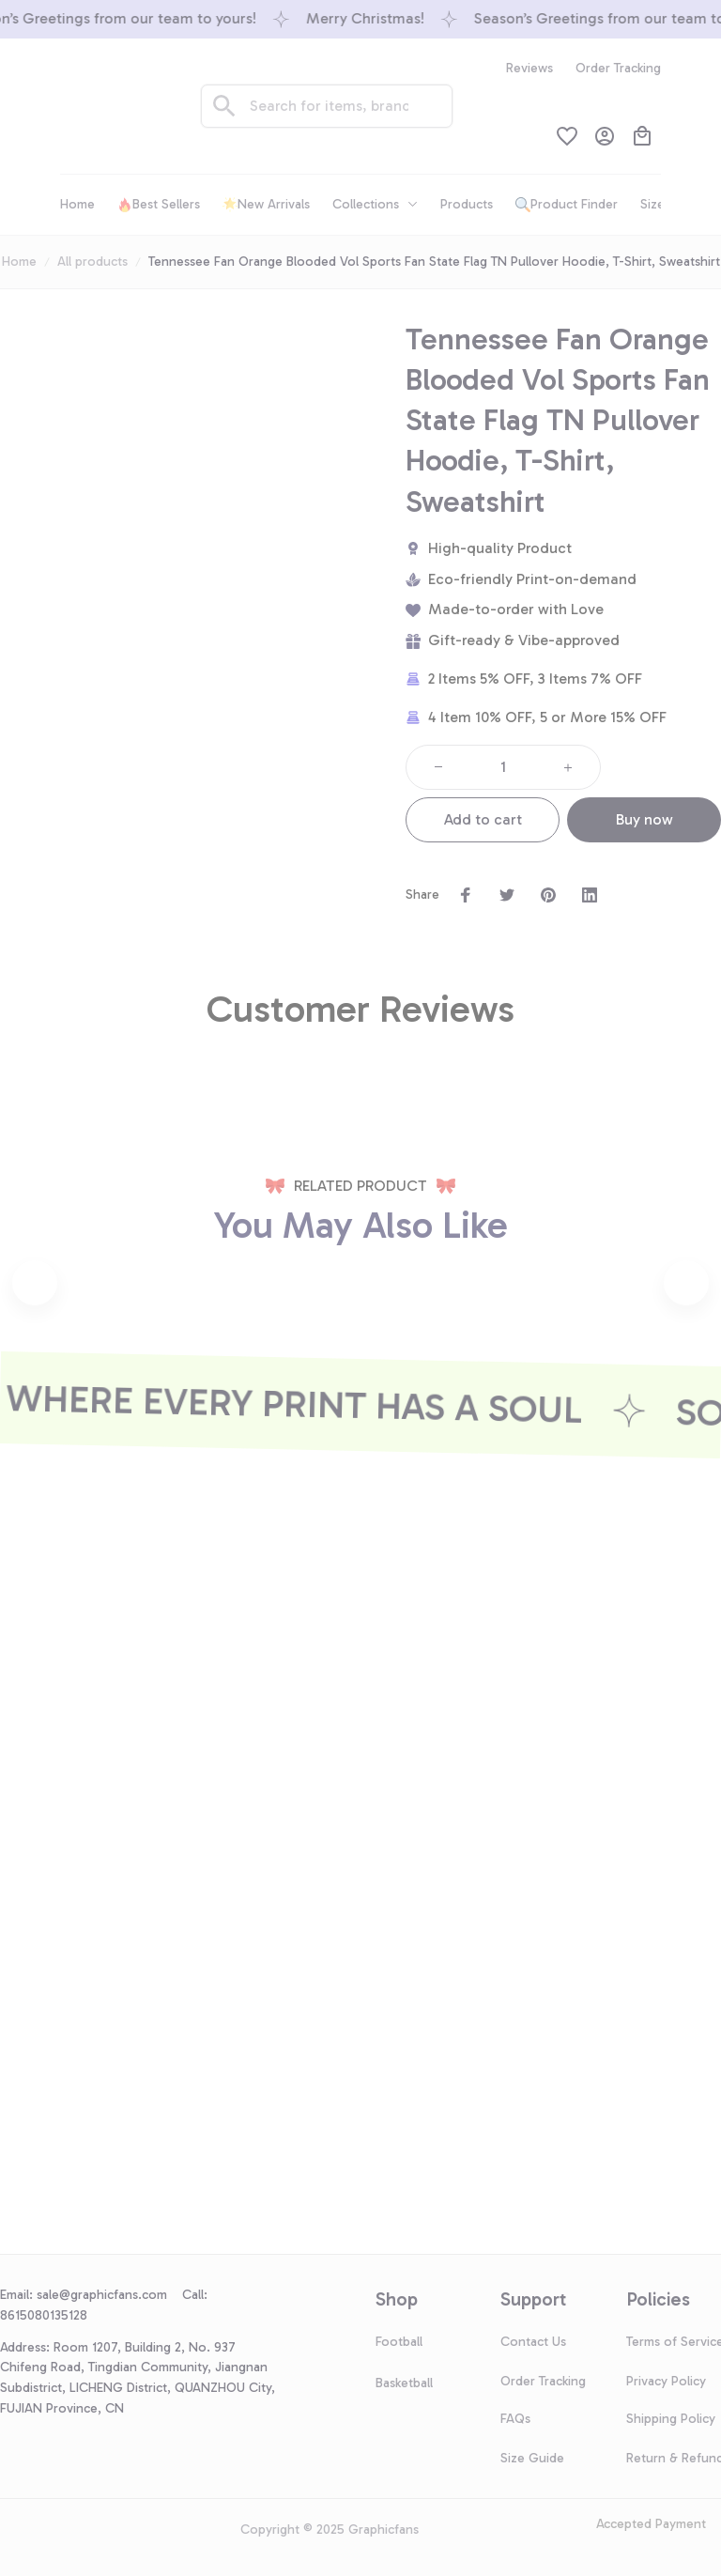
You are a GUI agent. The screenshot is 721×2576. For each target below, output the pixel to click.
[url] (109, 2295)
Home (19, 262)
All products (92, 262)
